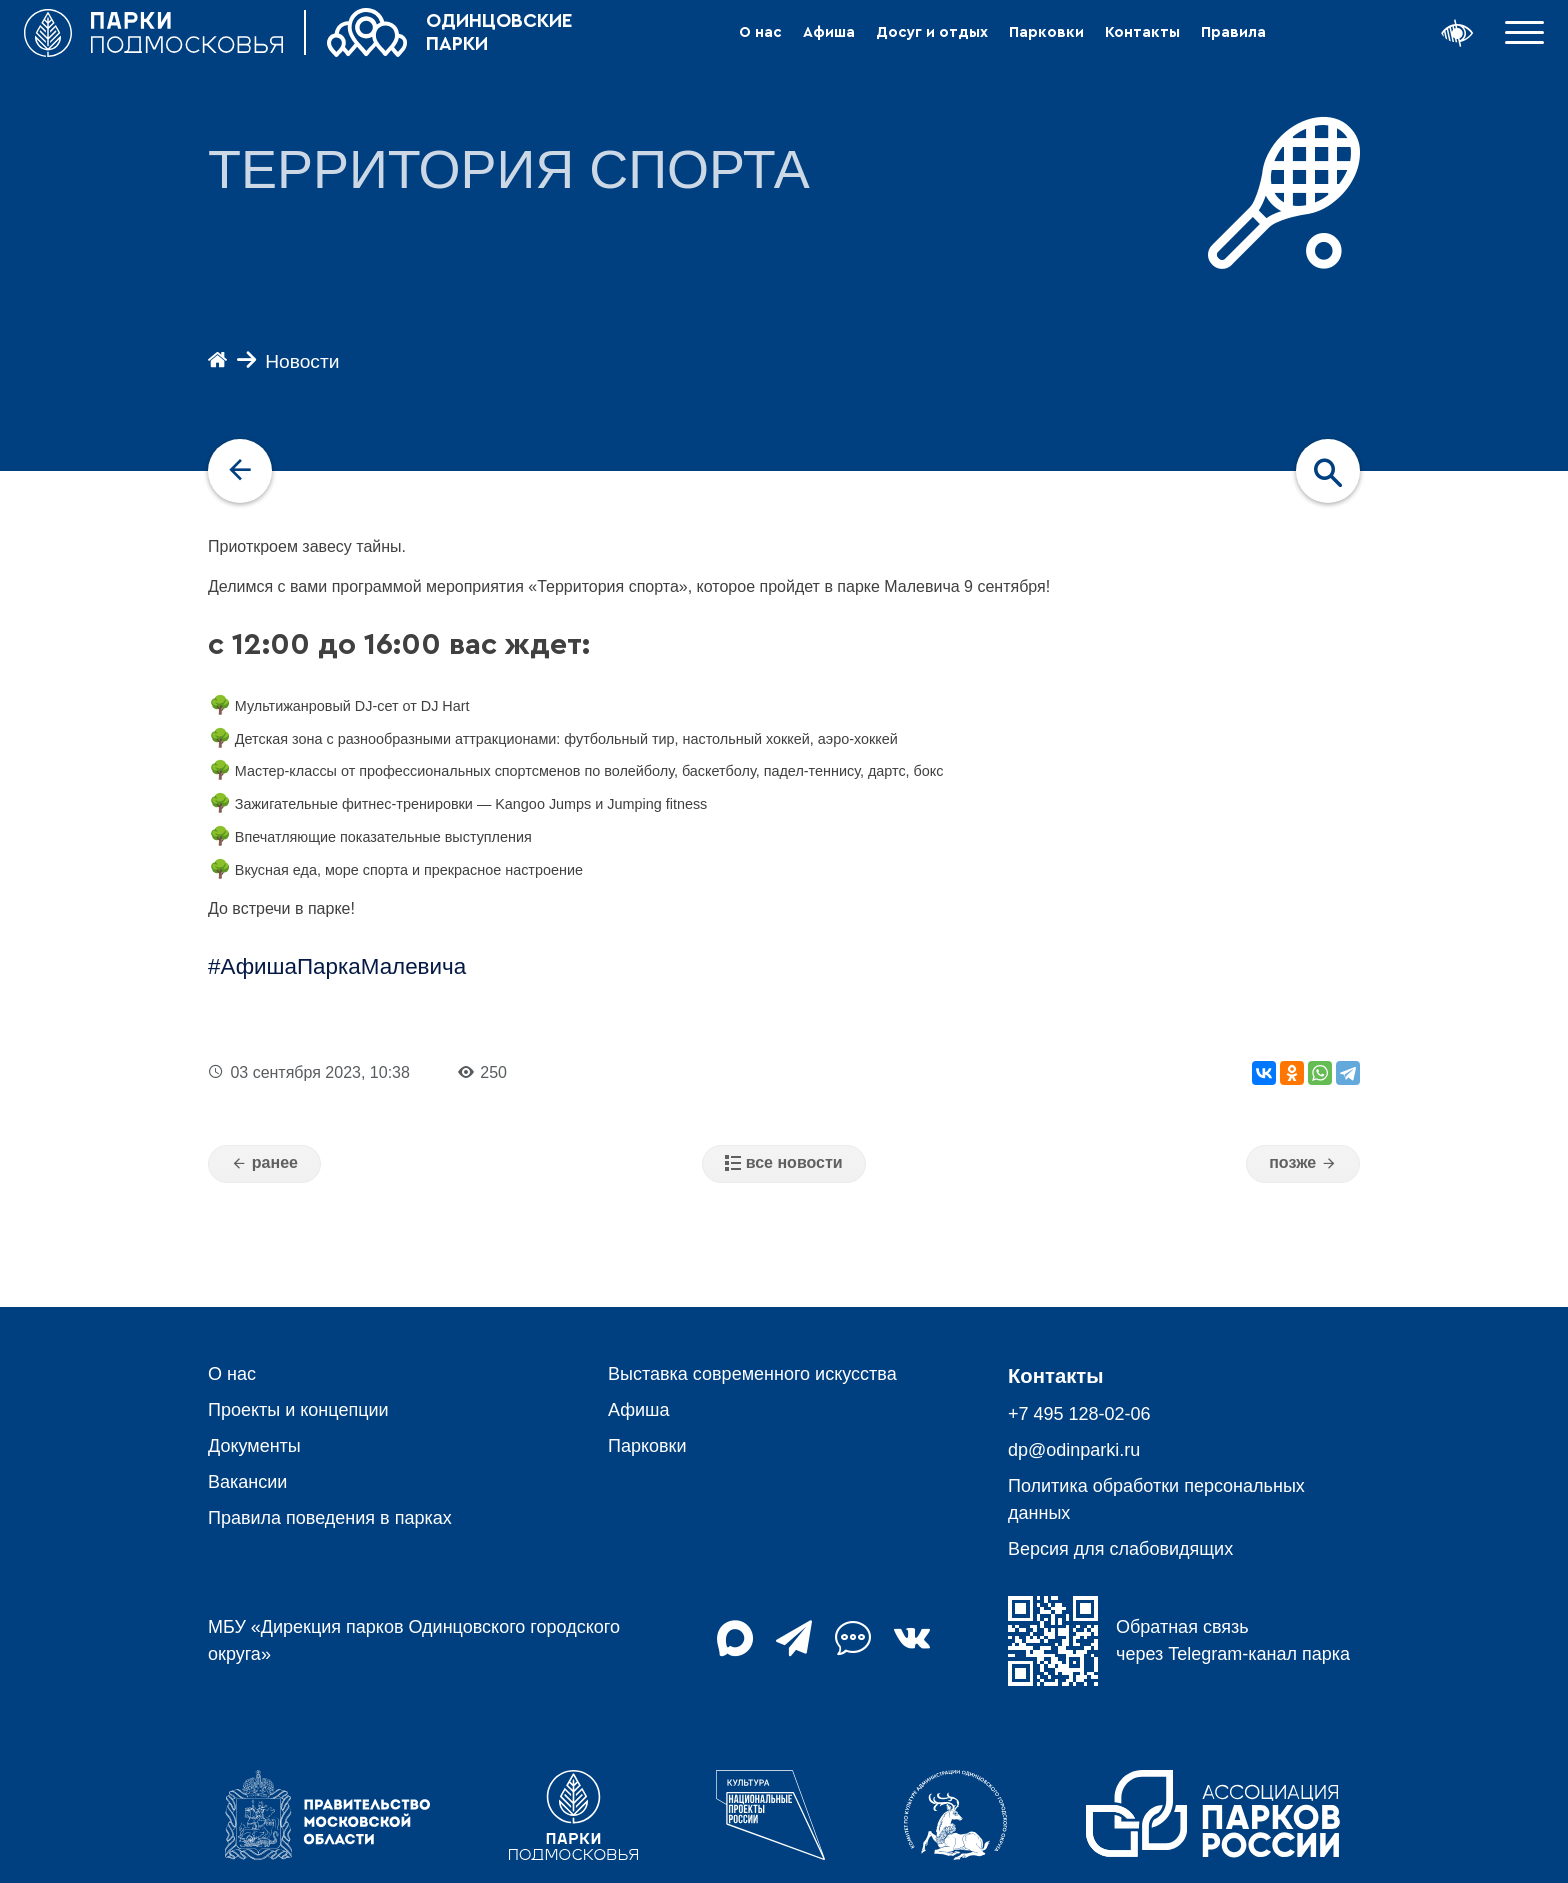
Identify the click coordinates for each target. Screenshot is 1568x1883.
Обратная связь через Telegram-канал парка (1179, 1641)
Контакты (1142, 32)
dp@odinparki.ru (1074, 1450)
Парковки (1046, 32)
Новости (302, 361)
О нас (760, 32)
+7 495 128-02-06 (1079, 1414)
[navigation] (240, 471)
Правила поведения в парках (330, 1518)
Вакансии (247, 1482)
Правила (1233, 32)
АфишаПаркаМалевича (343, 966)
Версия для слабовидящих (1120, 1549)
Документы (254, 1446)
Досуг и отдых (932, 32)
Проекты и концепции (298, 1410)
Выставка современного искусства (752, 1374)
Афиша (829, 32)
